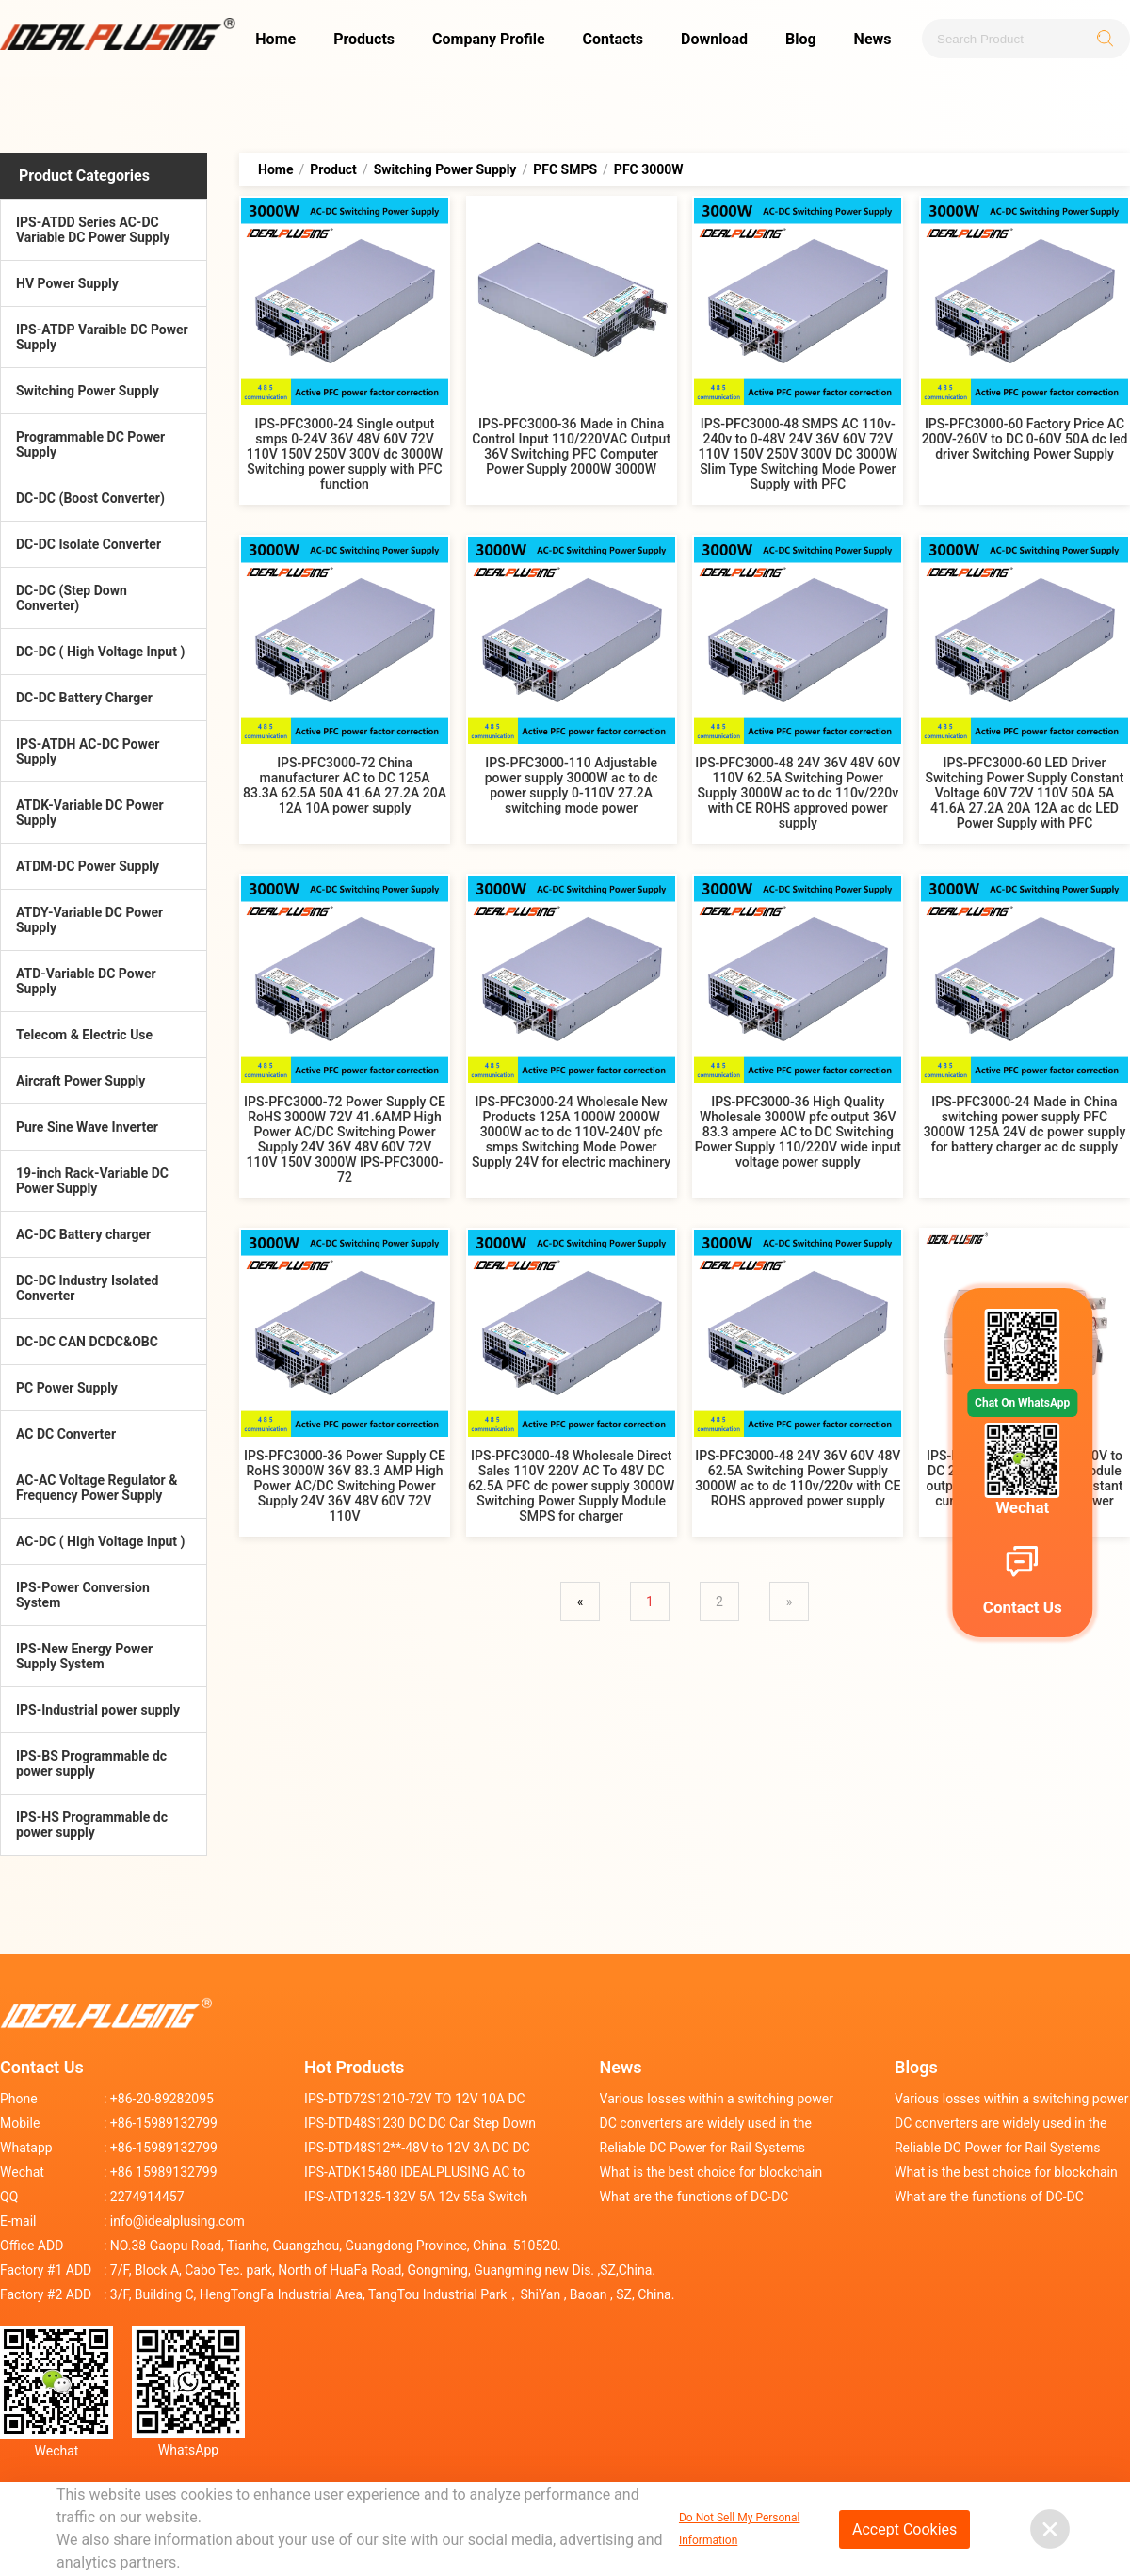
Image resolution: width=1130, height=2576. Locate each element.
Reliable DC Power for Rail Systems (703, 2147)
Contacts (613, 39)
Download (714, 39)
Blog (800, 39)
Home (275, 39)
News (873, 39)
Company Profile (488, 39)
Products (364, 39)
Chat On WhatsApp (1022, 1402)
